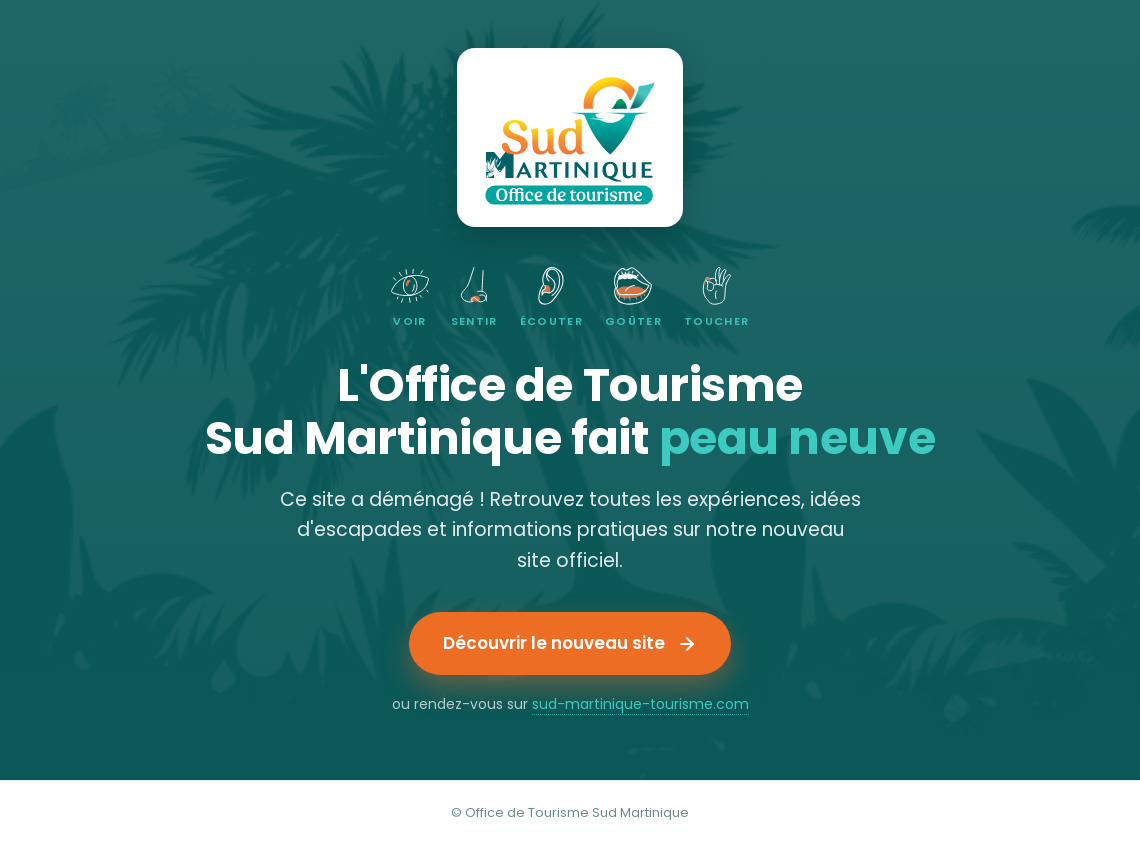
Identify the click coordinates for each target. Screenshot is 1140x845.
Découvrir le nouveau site (570, 643)
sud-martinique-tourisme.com (640, 704)
